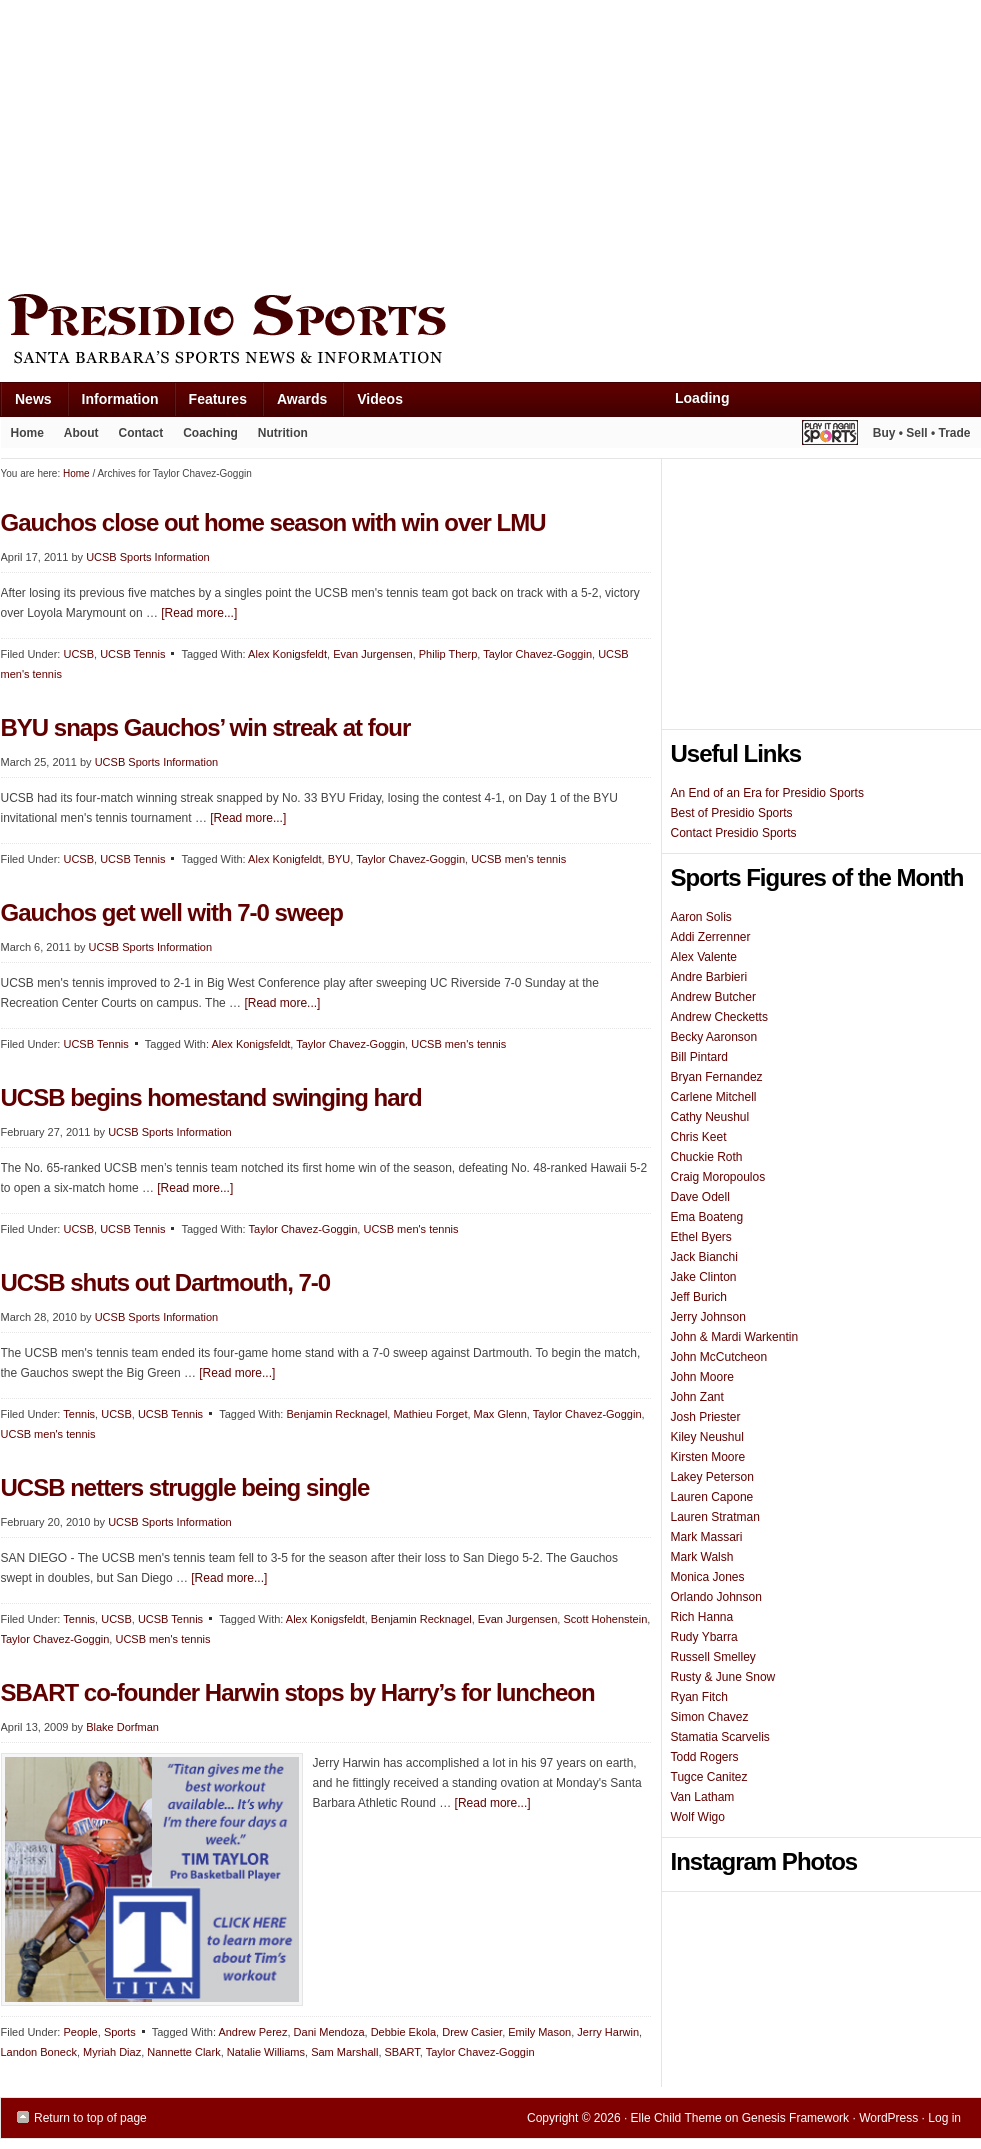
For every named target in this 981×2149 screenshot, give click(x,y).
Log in (944, 2118)
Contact (141, 433)
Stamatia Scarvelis (720, 1737)
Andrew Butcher (713, 997)
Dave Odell (700, 1197)
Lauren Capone (712, 1497)
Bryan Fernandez (717, 1077)
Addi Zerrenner (711, 937)
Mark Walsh (702, 1557)
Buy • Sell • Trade (922, 433)
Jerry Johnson (708, 1317)
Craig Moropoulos (718, 1177)
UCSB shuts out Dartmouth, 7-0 (166, 1282)
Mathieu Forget (430, 1414)
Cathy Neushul (710, 1117)
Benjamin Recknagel (336, 1414)
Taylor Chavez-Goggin (537, 654)
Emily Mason (539, 2032)
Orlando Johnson (716, 1597)
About (76, 437)
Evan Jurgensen (373, 654)
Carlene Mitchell (714, 1097)
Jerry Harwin (608, 2032)
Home (27, 433)
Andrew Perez (252, 2032)
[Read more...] (199, 613)
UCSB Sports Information (148, 557)
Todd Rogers (705, 1757)
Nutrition (283, 433)
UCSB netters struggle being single (185, 1487)
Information (113, 403)
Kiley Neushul (707, 1437)
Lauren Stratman (715, 1517)
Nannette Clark (183, 2052)
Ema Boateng (707, 1217)
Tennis (79, 1414)
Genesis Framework (795, 2118)
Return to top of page (90, 2118)
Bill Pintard (699, 1057)
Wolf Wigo (698, 1817)
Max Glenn (500, 1414)
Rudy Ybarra (704, 1637)
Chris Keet (699, 1137)
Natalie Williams (266, 2052)
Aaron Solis (701, 917)
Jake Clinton (704, 1277)
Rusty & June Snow (723, 1677)
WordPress (888, 2118)
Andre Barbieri (709, 977)
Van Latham (703, 1797)
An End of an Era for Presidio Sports (767, 793)
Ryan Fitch (699, 1697)
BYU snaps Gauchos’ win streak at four (206, 727)
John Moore (702, 1377)
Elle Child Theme (676, 2118)
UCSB (78, 654)
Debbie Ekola (403, 2032)
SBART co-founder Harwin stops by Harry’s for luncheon (298, 1692)
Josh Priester (706, 1417)
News (26, 403)
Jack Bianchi (704, 1257)
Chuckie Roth (707, 1157)
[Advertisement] (339, 142)
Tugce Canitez (709, 1777)
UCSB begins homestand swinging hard (211, 1097)
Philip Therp (448, 654)
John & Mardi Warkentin (735, 1337)
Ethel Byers (701, 1237)
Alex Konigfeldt (284, 859)
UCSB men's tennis (518, 859)
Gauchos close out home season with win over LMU (273, 522)
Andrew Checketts (719, 1017)
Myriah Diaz (112, 2052)
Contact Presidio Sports (734, 833)
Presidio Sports (491, 332)
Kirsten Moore (708, 1457)
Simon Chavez (710, 1717)
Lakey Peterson (712, 1477)
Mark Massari (707, 1537)
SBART (402, 2052)
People (80, 2032)
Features (210, 403)
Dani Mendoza (329, 2032)
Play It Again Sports (830, 435)
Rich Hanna (702, 1617)
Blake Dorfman (122, 1727)
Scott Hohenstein (605, 1619)
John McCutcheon (719, 1357)
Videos (380, 399)
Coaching (210, 433)
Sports (120, 2032)
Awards (294, 403)
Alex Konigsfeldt (287, 654)
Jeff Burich (699, 1297)
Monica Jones (708, 1577)
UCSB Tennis (132, 654)
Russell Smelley (713, 1657)
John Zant (697, 1397)
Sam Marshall (344, 2052)
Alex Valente (704, 957)
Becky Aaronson (714, 1037)
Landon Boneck (39, 2052)
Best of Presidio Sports (732, 813)
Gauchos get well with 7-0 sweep (172, 912)
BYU (339, 859)
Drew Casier (472, 2032)
